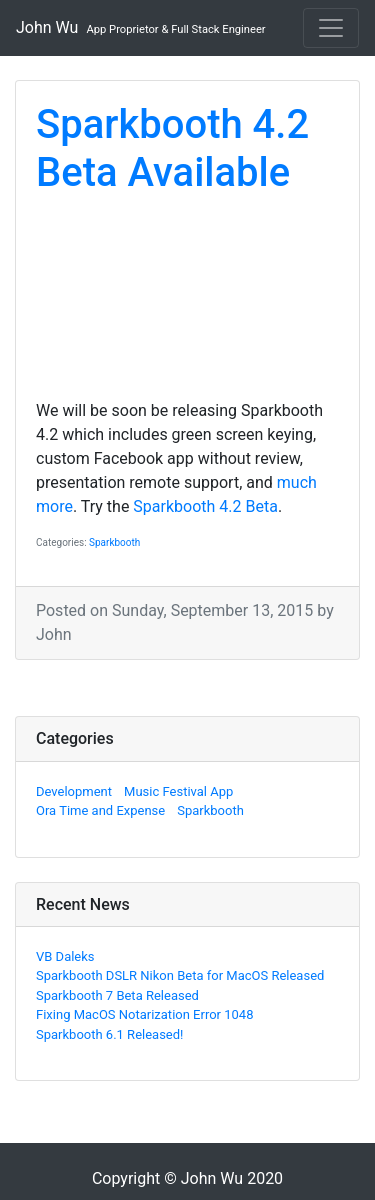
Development (74, 791)
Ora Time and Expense (100, 810)
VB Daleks (65, 956)
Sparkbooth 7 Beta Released (117, 995)
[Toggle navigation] (331, 28)
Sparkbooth (114, 542)
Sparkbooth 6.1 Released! (109, 1034)
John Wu (141, 27)
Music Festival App (178, 791)
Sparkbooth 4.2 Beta (205, 506)
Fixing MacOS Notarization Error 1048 (144, 1014)
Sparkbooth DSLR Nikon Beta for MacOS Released (180, 975)
